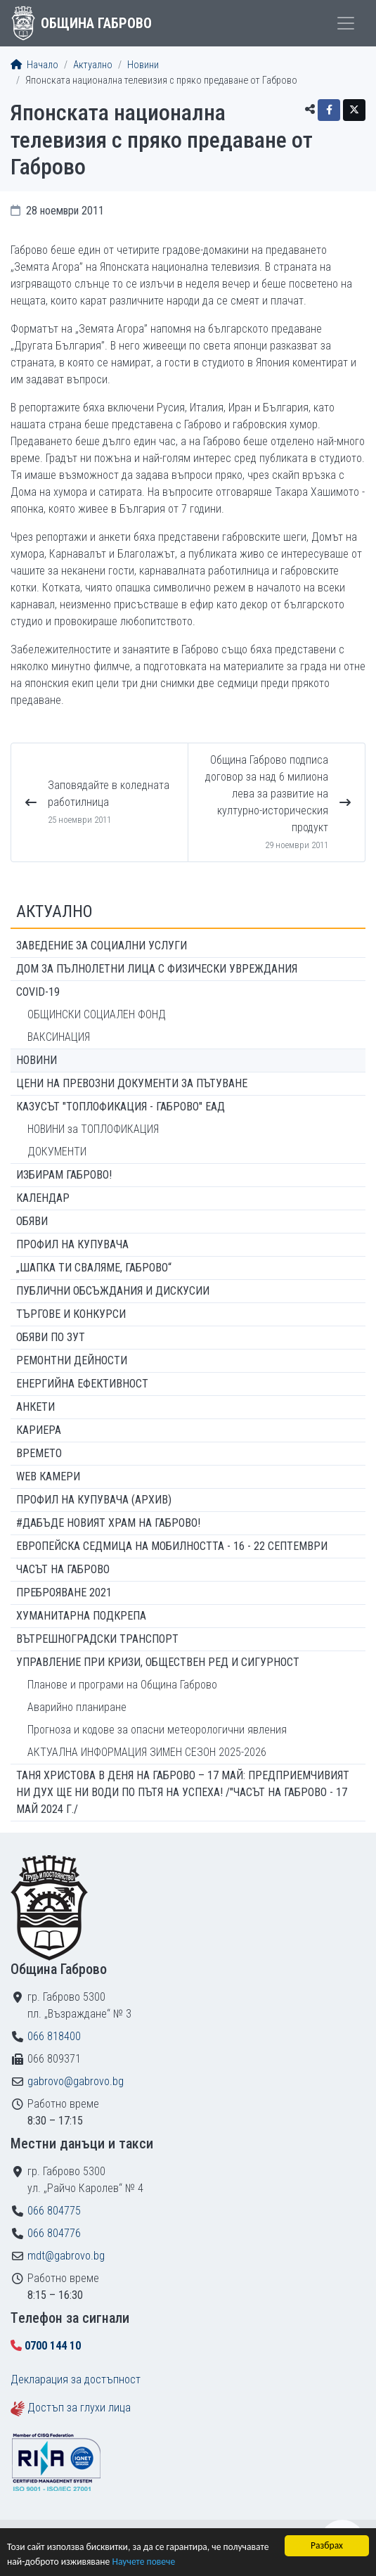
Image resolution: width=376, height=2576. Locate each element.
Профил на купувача (72, 1244)
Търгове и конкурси (71, 1314)
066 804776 (54, 2233)
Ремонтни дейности (71, 1360)
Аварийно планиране (77, 1707)
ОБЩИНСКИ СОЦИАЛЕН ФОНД (96, 1014)
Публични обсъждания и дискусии (112, 1290)
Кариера (38, 1430)
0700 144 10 (53, 2345)
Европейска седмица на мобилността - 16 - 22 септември (172, 1546)
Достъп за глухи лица (79, 2407)
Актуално (92, 65)
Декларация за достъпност (76, 2379)
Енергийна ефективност (82, 1383)
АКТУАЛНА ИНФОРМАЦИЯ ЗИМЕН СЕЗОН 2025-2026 (146, 1752)
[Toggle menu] (346, 23)
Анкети (35, 1407)
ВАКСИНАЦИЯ (58, 1037)
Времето (39, 1453)
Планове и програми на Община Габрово (122, 1684)
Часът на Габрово (63, 1569)
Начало (34, 65)
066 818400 (54, 2036)
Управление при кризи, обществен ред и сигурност (157, 1662)
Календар (43, 1198)
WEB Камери (48, 1476)
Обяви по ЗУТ (50, 1337)
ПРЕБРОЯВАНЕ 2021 (64, 1592)
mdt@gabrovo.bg (66, 2255)
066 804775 (54, 2210)
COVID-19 (38, 992)
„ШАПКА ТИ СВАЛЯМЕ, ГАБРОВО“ (93, 1267)
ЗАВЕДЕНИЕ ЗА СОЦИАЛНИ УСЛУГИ (101, 945)
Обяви (32, 1221)
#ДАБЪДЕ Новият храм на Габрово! (108, 1523)
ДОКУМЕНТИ (56, 1151)
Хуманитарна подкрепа (81, 1615)
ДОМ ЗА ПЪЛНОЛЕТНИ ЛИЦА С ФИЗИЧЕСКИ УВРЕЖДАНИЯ (156, 968)
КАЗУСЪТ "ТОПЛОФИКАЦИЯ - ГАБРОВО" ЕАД (120, 1106)
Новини (143, 65)
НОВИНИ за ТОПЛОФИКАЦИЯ (93, 1129)
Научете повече (143, 2562)
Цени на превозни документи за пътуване (131, 1083)
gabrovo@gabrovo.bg (75, 2081)
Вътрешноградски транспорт (97, 1639)
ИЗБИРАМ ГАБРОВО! (64, 1174)
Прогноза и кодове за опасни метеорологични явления (157, 1729)
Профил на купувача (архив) (93, 1499)
